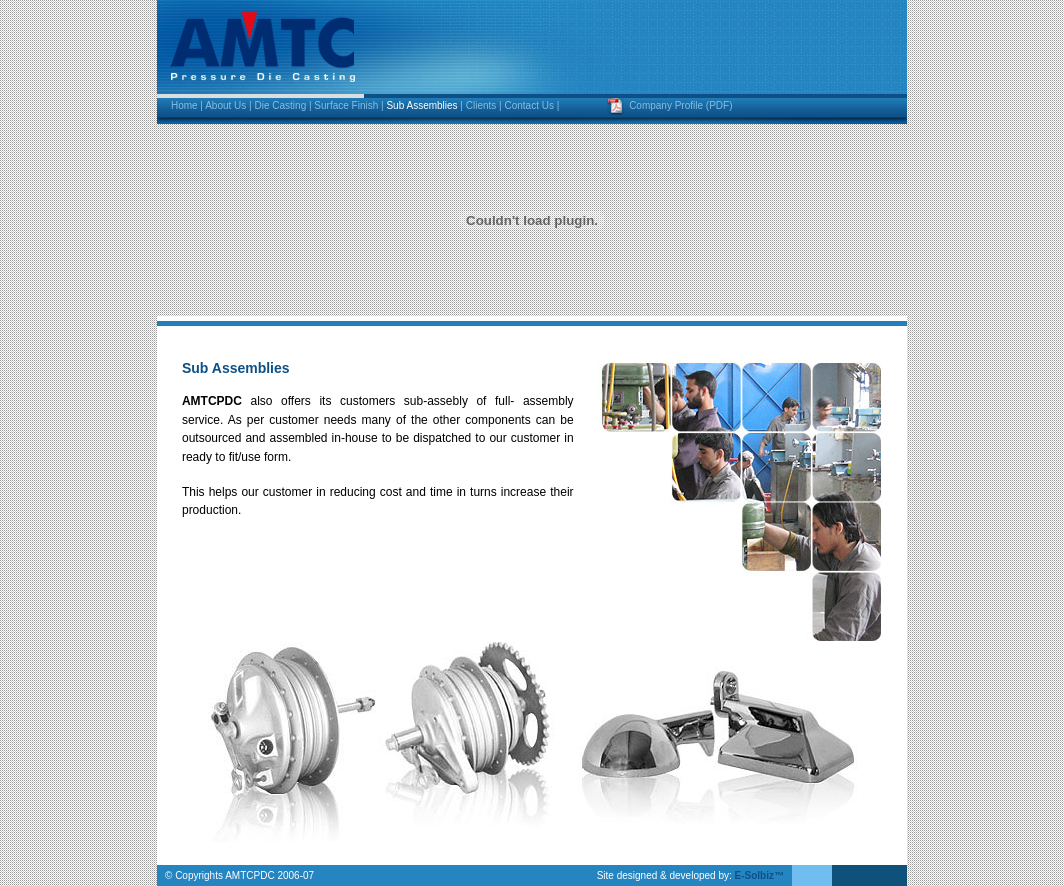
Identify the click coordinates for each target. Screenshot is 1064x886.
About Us (225, 105)
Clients (481, 105)
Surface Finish (346, 105)
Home (184, 105)
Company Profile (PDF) (680, 105)
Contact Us (528, 105)
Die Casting (281, 105)
